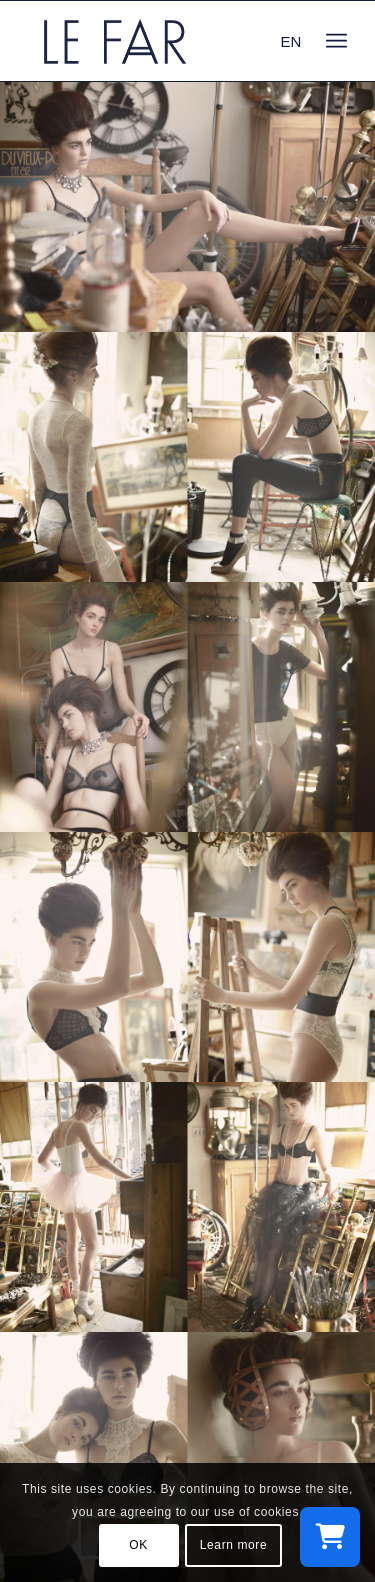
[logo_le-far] (155, 41)
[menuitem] (336, 41)
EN (291, 41)
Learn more (233, 1545)
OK (138, 1545)
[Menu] (336, 41)
